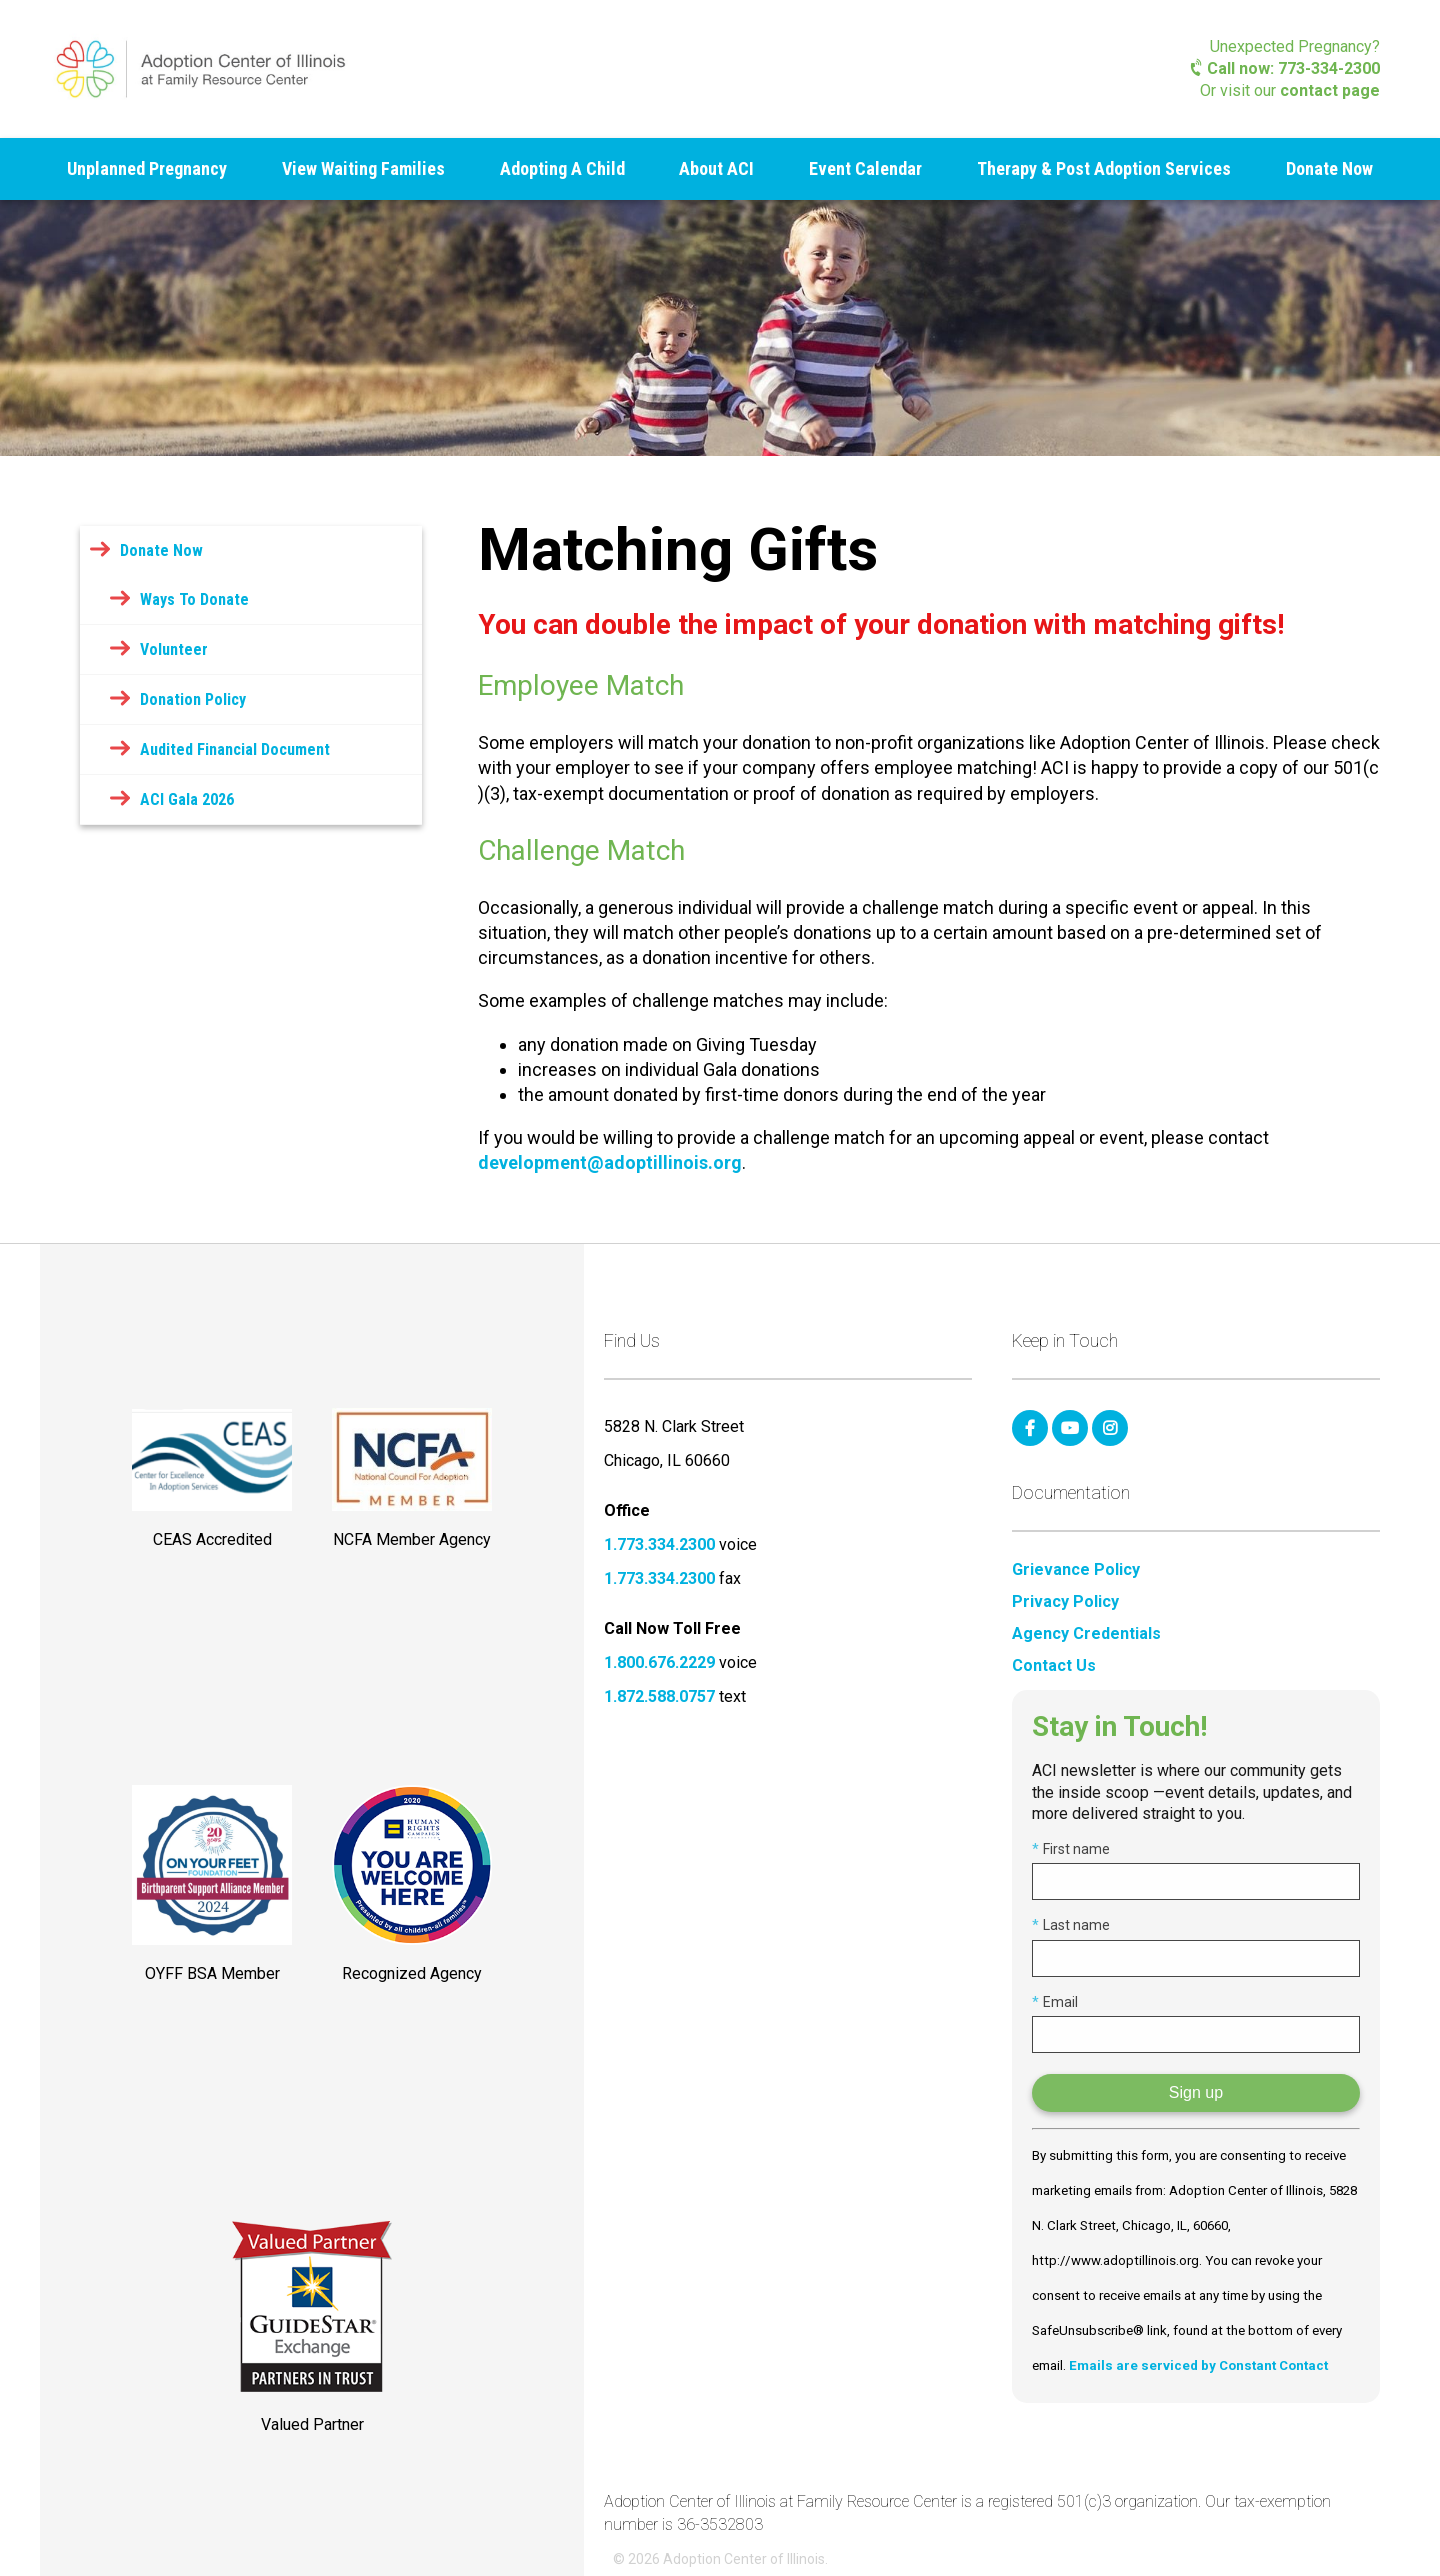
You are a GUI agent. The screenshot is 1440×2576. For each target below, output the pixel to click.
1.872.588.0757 (659, 1696)
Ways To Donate (194, 599)
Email (1055, 2002)
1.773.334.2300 (659, 1544)
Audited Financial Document (235, 749)
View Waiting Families (363, 168)
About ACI (716, 168)
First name (1071, 1849)
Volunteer (174, 649)
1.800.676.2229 (659, 1662)
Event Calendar (865, 168)
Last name (1071, 1925)
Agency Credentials (1086, 1634)
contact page (1330, 90)
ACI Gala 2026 (187, 799)
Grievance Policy (1076, 1570)
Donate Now (1329, 168)
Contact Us (1054, 1666)
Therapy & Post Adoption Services (1104, 168)
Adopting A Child (562, 168)
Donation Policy (193, 699)
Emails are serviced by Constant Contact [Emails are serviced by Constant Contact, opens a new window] (1198, 2365)
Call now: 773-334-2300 (1285, 68)
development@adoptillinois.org (610, 1162)
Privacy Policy (1065, 1602)
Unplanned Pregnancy (147, 168)
